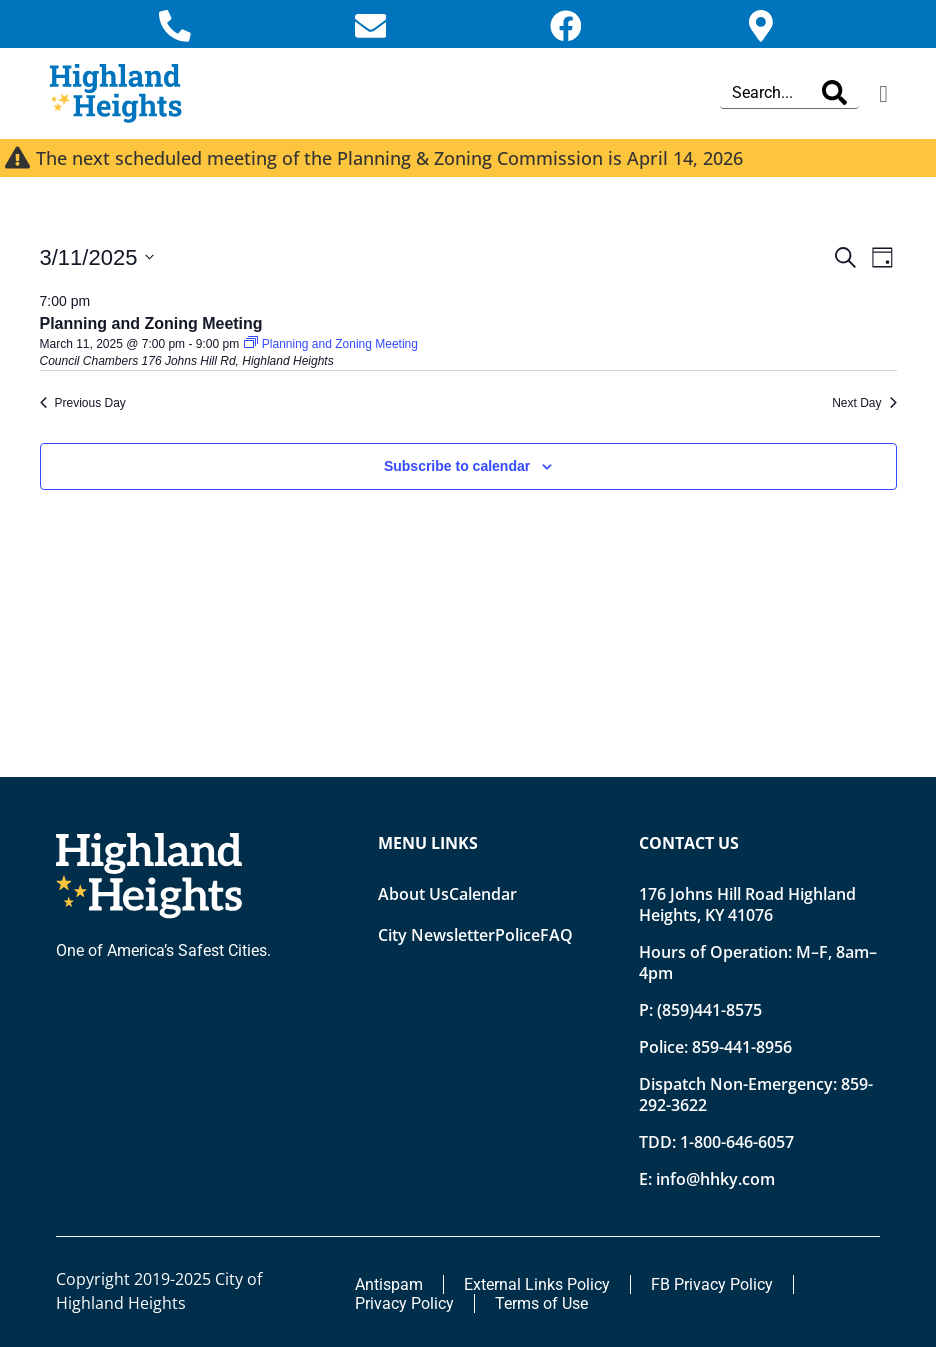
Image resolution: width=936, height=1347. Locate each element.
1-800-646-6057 (737, 1142)
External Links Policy (537, 1284)
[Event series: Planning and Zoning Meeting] (330, 345)
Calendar (483, 894)
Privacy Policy (404, 1303)
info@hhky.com (715, 1179)
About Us (413, 894)
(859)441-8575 (709, 1010)
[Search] (834, 93)
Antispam (389, 1284)
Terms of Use (541, 1303)
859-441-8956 (742, 1047)
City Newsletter (436, 935)
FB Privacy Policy (712, 1284)
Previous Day (83, 403)
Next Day (864, 403)
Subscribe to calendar (457, 466)
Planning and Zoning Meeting (151, 324)
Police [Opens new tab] (517, 935)
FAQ (556, 935)
